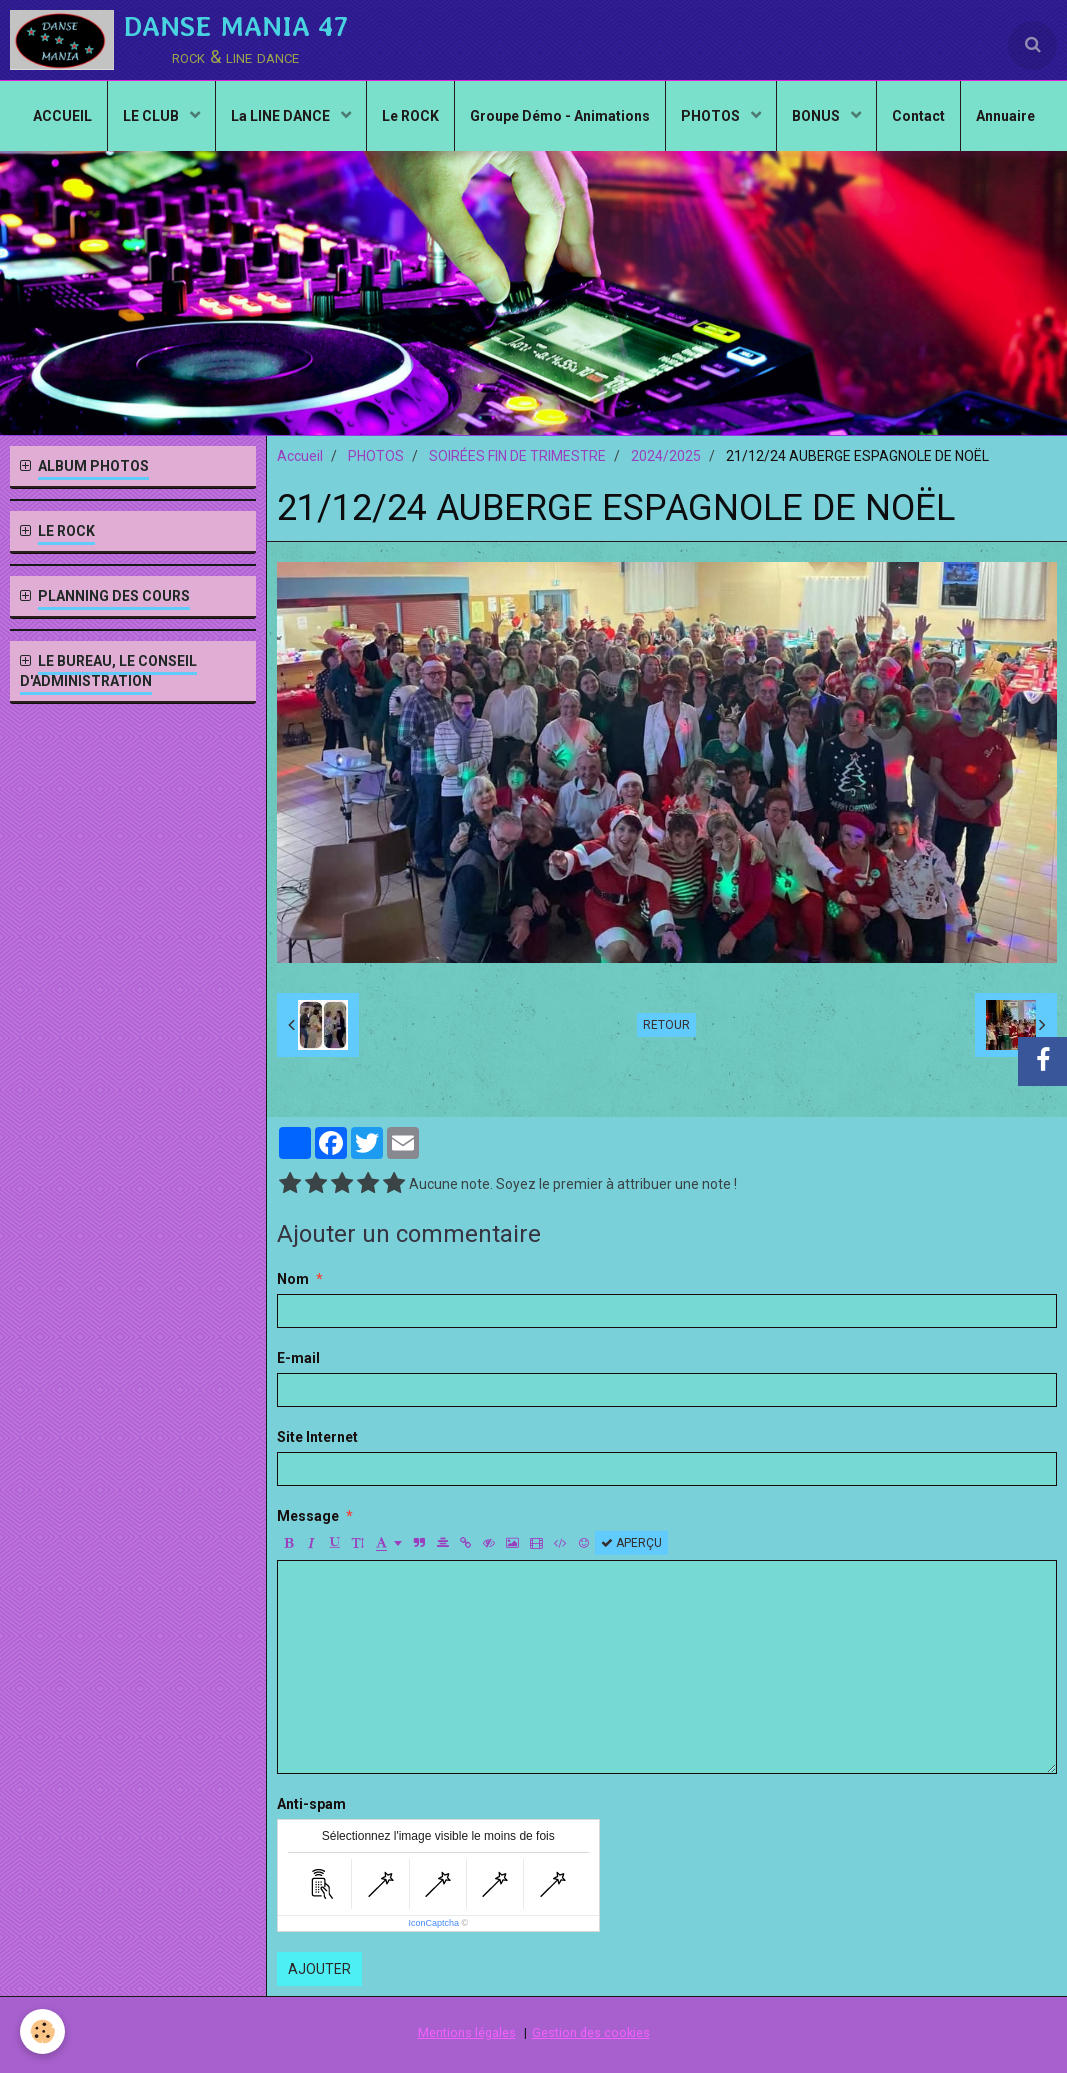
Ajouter (319, 1969)
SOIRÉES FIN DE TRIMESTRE (517, 456)
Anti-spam (311, 1804)
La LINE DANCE (282, 116)
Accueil (300, 456)
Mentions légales (467, 2032)
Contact (918, 116)
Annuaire (1005, 116)
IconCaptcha (433, 1923)
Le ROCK (410, 116)
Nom (293, 1279)
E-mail (298, 1358)
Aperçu (631, 1543)
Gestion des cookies (591, 2032)
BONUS (817, 116)
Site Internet (317, 1437)
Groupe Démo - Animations (560, 116)
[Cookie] (42, 2031)
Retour (666, 1025)
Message (308, 1516)
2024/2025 (666, 456)
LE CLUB (152, 116)
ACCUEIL (62, 116)
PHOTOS (712, 116)
